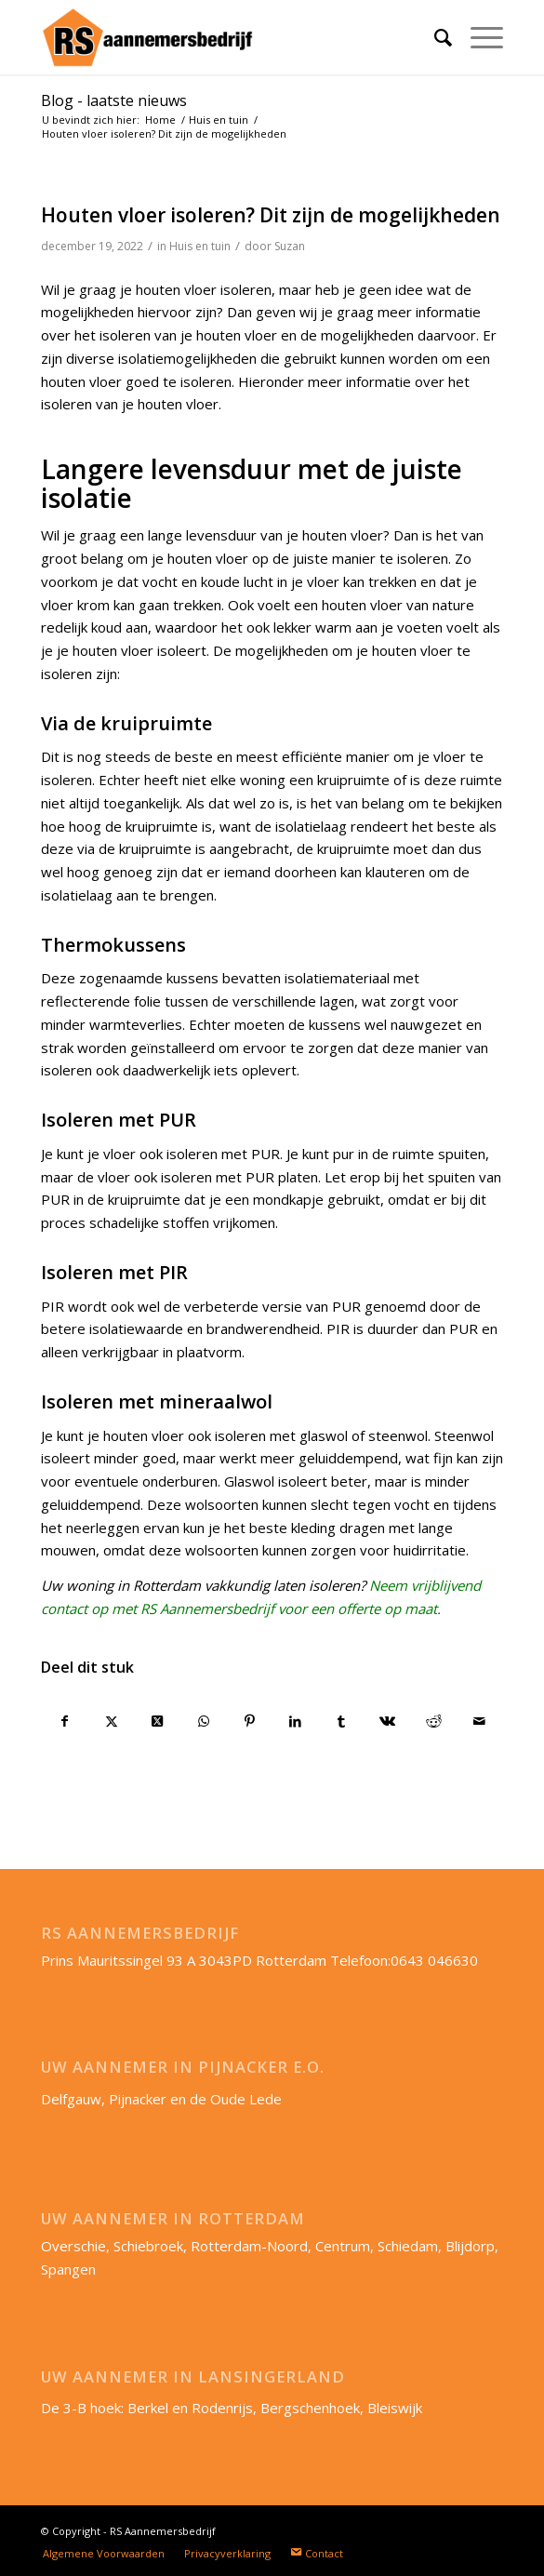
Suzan (289, 246)
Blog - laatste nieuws (114, 100)
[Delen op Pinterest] (249, 1721)
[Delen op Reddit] (434, 1721)
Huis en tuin (200, 246)
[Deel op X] (157, 1721)
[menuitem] (434, 37)
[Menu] (477, 37)
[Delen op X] (111, 1721)
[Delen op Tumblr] (342, 1721)
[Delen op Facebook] (65, 1721)
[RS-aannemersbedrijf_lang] (226, 37)
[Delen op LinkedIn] (295, 1721)
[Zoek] (434, 37)
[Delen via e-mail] (480, 1721)
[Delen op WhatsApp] (203, 1721)
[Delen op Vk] (387, 1721)
